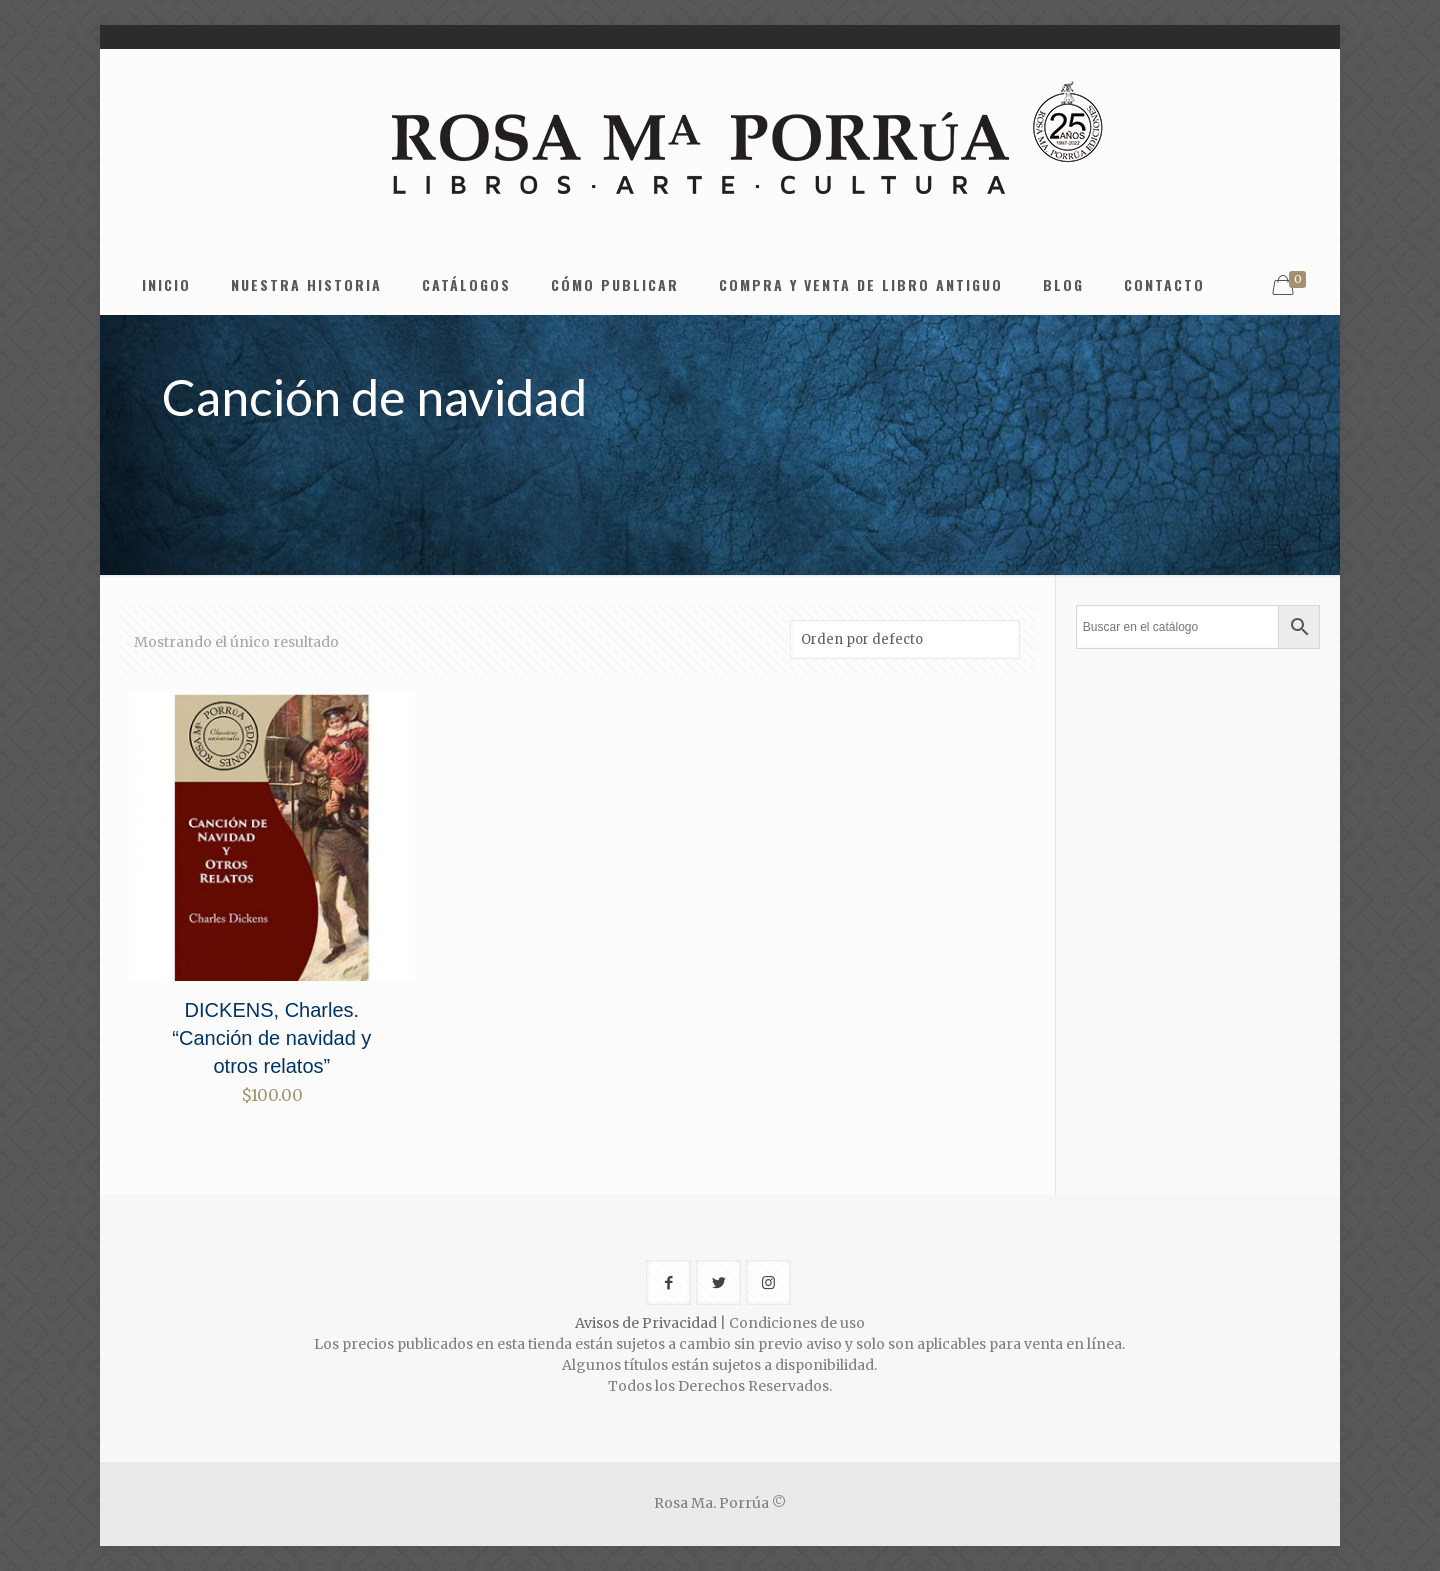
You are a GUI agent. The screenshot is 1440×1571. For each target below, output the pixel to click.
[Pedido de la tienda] (905, 639)
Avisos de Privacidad (646, 1323)
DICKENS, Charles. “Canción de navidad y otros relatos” (271, 1038)
